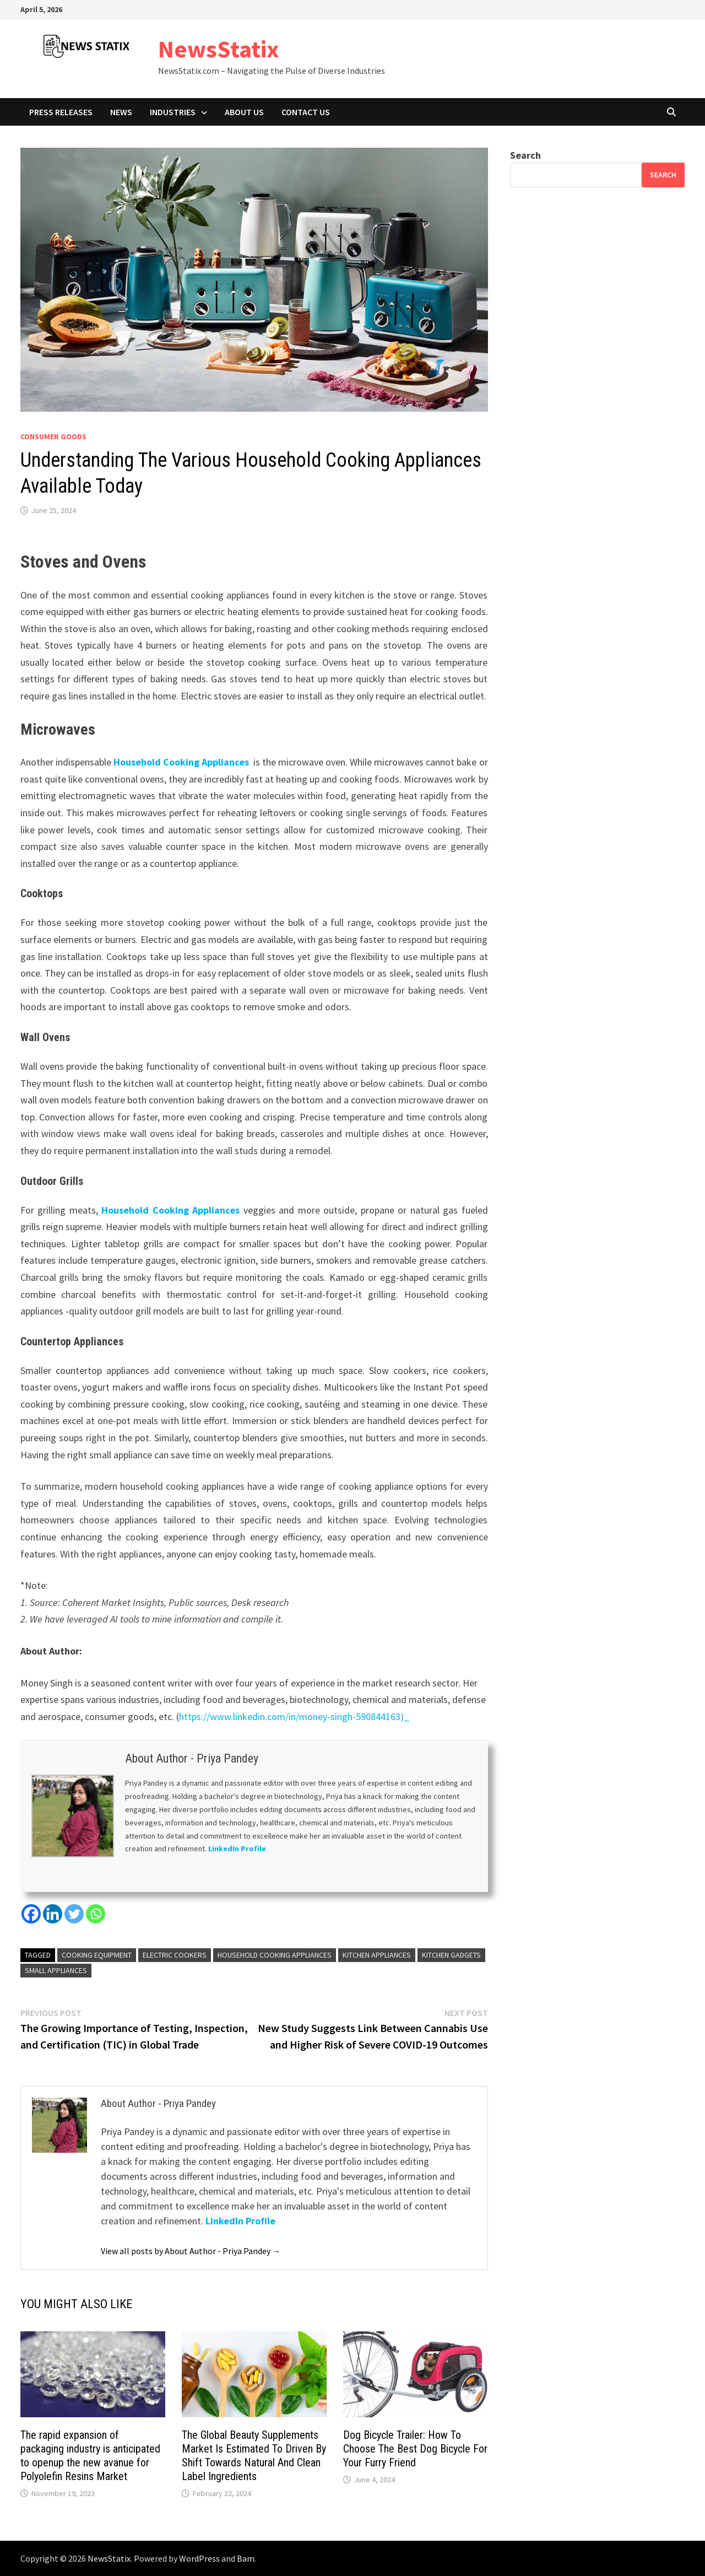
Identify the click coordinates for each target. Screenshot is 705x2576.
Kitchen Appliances (377, 1955)
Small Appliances (56, 1970)
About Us (244, 111)
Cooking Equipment (97, 1955)
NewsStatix (218, 49)
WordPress (199, 2558)
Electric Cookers (175, 1955)
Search (525, 155)
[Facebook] (31, 1913)
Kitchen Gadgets (451, 1955)
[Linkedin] (52, 1913)
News (121, 111)
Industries (173, 111)
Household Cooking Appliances (181, 762)
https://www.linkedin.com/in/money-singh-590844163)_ (294, 1716)
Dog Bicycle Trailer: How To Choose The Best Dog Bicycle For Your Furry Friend (415, 2448)
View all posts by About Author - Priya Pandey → (191, 2250)
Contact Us (305, 111)
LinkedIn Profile (238, 1849)
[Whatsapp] (95, 1913)
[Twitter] (74, 1913)
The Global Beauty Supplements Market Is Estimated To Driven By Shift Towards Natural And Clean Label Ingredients (254, 2455)
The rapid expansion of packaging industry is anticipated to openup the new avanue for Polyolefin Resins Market (90, 2455)
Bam (245, 2558)
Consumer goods (53, 436)
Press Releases (61, 111)
